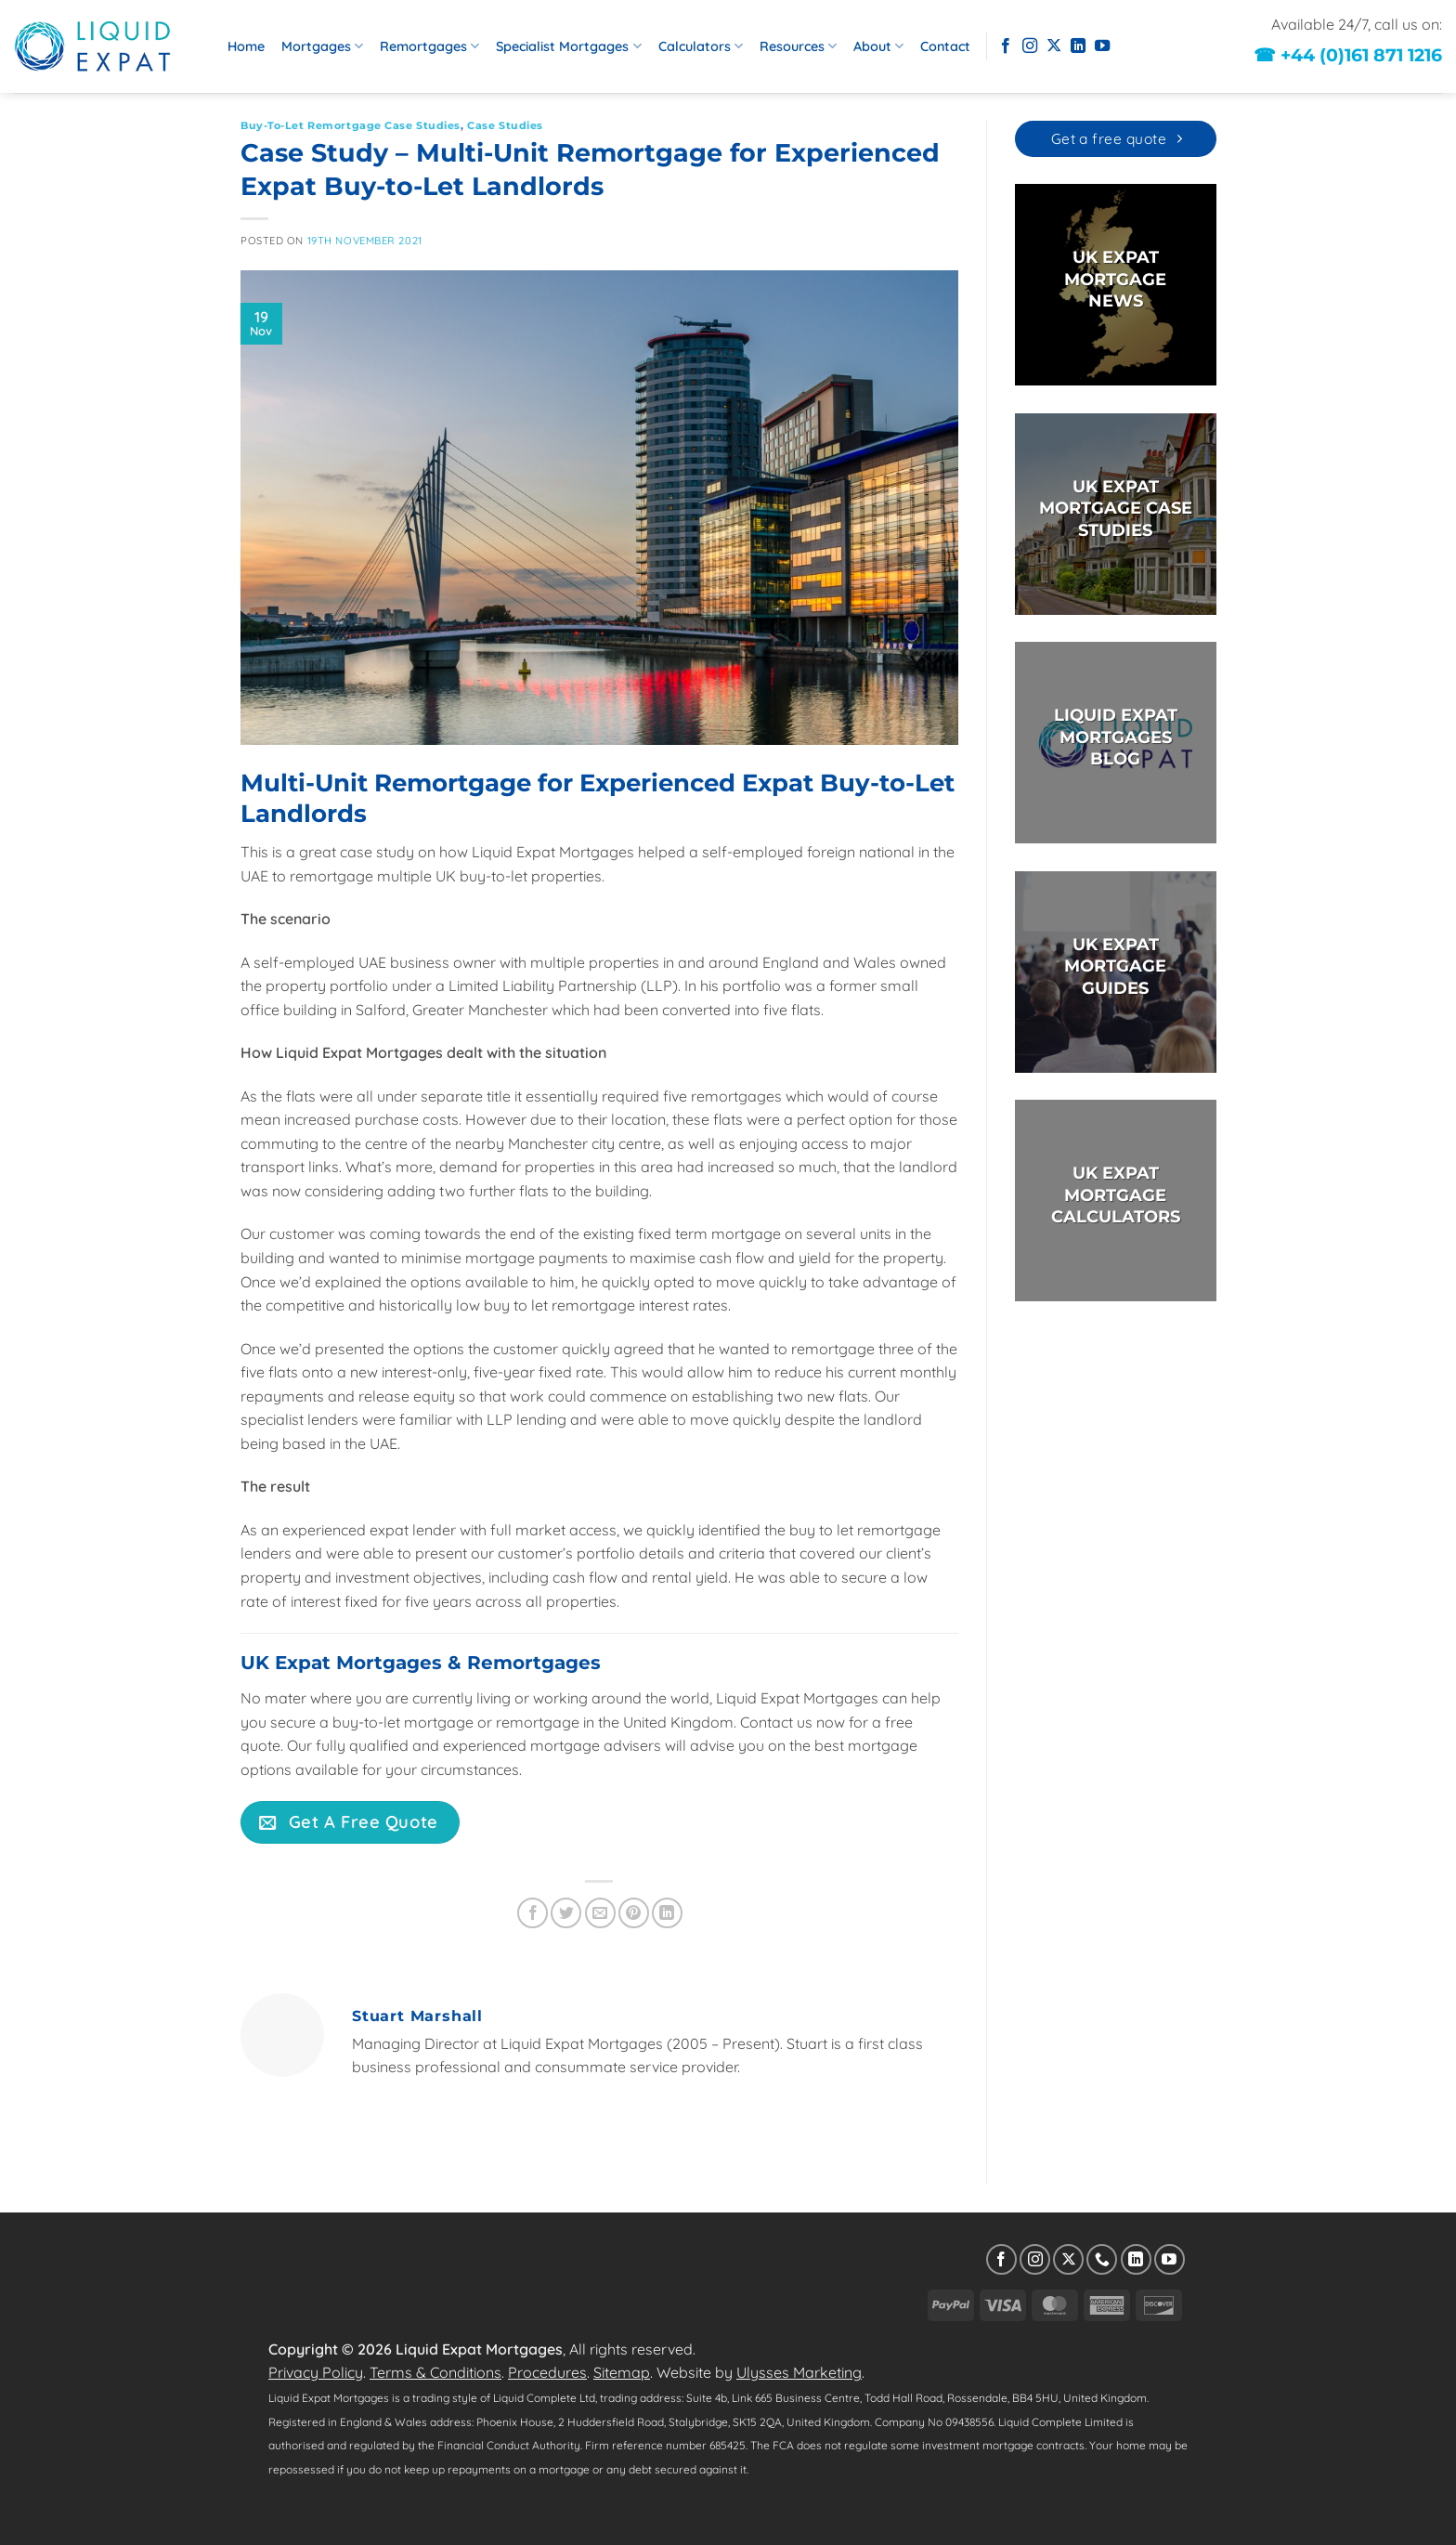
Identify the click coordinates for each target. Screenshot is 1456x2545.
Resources (798, 46)
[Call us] (1101, 2259)
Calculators (700, 46)
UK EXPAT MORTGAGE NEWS (1115, 280)
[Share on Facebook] (532, 1913)
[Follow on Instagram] (1029, 46)
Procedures (547, 2372)
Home (246, 46)
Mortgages (322, 46)
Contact (945, 46)
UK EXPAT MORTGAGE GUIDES (1115, 966)
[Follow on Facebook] (1005, 46)
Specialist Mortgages (568, 46)
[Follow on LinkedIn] (1078, 46)
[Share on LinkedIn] (667, 1913)
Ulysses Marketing (799, 2372)
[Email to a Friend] (600, 1913)
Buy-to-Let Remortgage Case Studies (350, 125)
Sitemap (621, 2372)
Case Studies (505, 125)
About (878, 46)
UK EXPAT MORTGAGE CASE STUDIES (1114, 508)
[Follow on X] (1053, 46)
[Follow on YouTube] (1102, 46)
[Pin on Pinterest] (633, 1913)
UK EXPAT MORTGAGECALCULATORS (1114, 1196)
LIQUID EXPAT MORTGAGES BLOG (1114, 738)
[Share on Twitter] (566, 1913)
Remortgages (429, 46)
